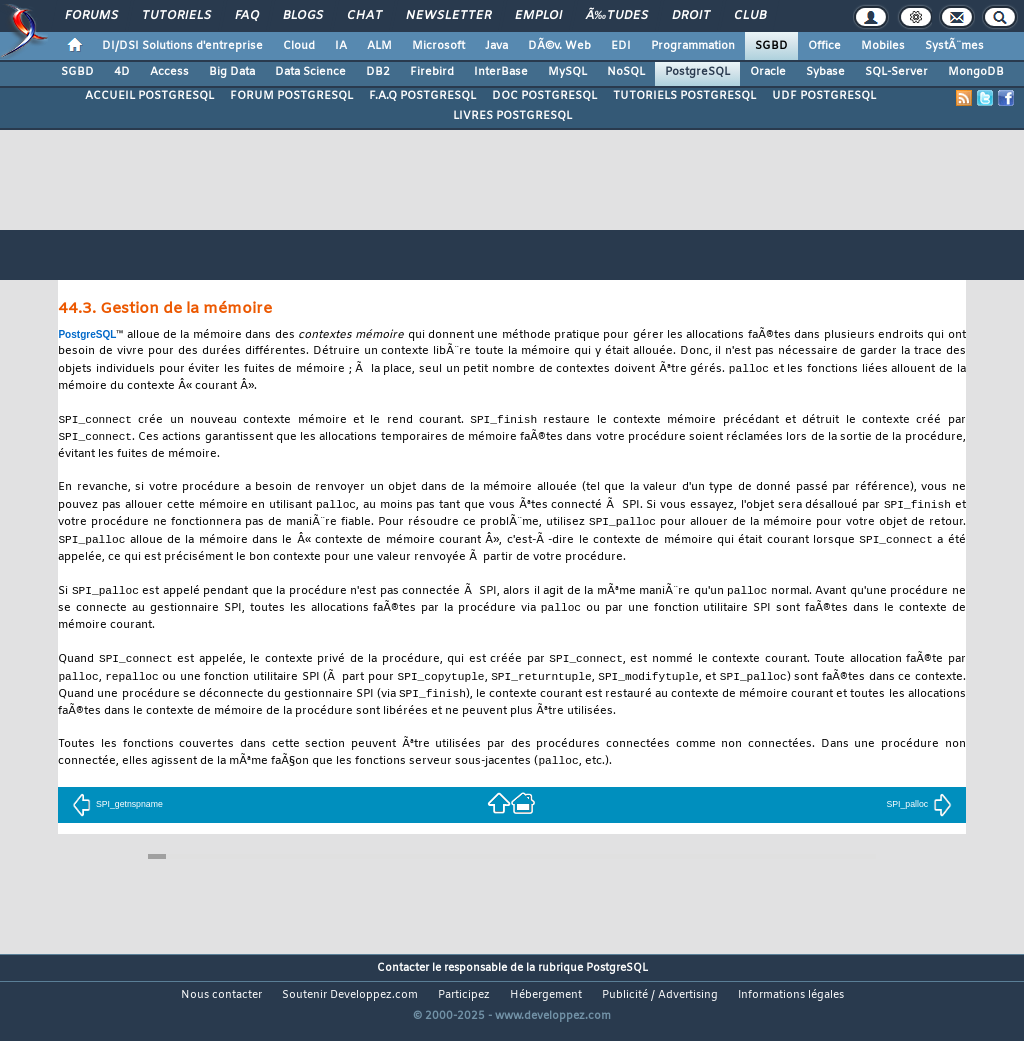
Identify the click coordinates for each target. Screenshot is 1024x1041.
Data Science (310, 72)
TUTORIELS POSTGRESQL (684, 96)
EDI (621, 46)
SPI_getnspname (117, 816)
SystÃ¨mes (954, 46)
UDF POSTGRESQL (824, 96)
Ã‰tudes (617, 16)
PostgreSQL (697, 72)
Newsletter (448, 16)
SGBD (771, 46)
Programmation (693, 46)
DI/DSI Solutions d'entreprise (182, 46)
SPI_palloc (919, 816)
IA (341, 46)
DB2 (378, 72)
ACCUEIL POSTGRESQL (149, 96)
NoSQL (626, 72)
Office (824, 46)
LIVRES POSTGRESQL (512, 116)
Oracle (768, 72)
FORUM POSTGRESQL (291, 96)
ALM (379, 46)
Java (496, 46)
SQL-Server (896, 72)
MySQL (567, 72)
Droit (691, 16)
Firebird (432, 72)
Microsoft (438, 46)
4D (122, 72)
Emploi (538, 16)
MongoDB (976, 72)
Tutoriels (176, 16)
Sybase (825, 72)
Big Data (232, 72)
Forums (91, 16)
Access (169, 72)
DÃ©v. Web (559, 46)
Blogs (303, 16)
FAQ (247, 16)
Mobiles (883, 46)
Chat (364, 16)
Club (750, 16)
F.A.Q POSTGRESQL (422, 96)
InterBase (501, 72)
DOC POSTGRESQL (544, 96)
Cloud (299, 46)
